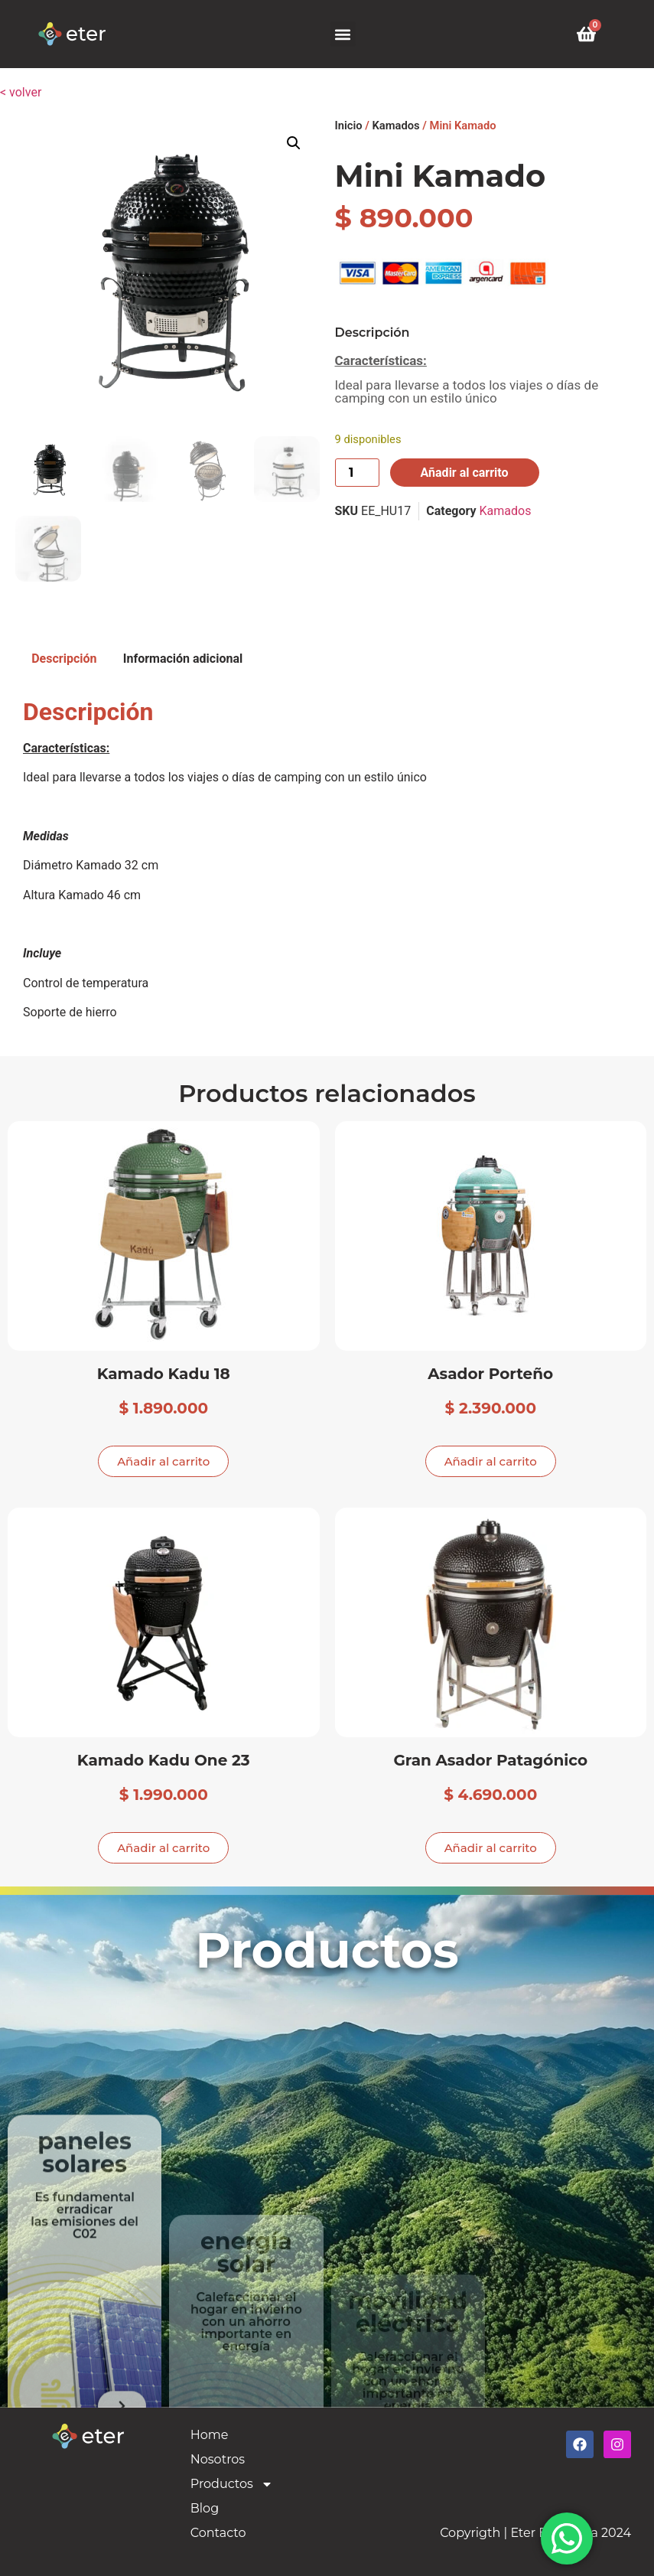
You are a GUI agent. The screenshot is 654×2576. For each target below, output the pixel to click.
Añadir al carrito (465, 472)
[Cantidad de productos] (357, 472)
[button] (343, 34)
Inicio (349, 125)
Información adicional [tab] (182, 658)
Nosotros (217, 2459)
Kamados (396, 125)
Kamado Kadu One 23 (163, 1760)
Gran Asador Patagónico (490, 1760)
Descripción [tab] (63, 658)
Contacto (218, 2532)
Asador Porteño (490, 1373)
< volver (20, 92)
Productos (231, 2484)
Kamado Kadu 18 (163, 1373)
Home (209, 2435)
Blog (204, 2508)
